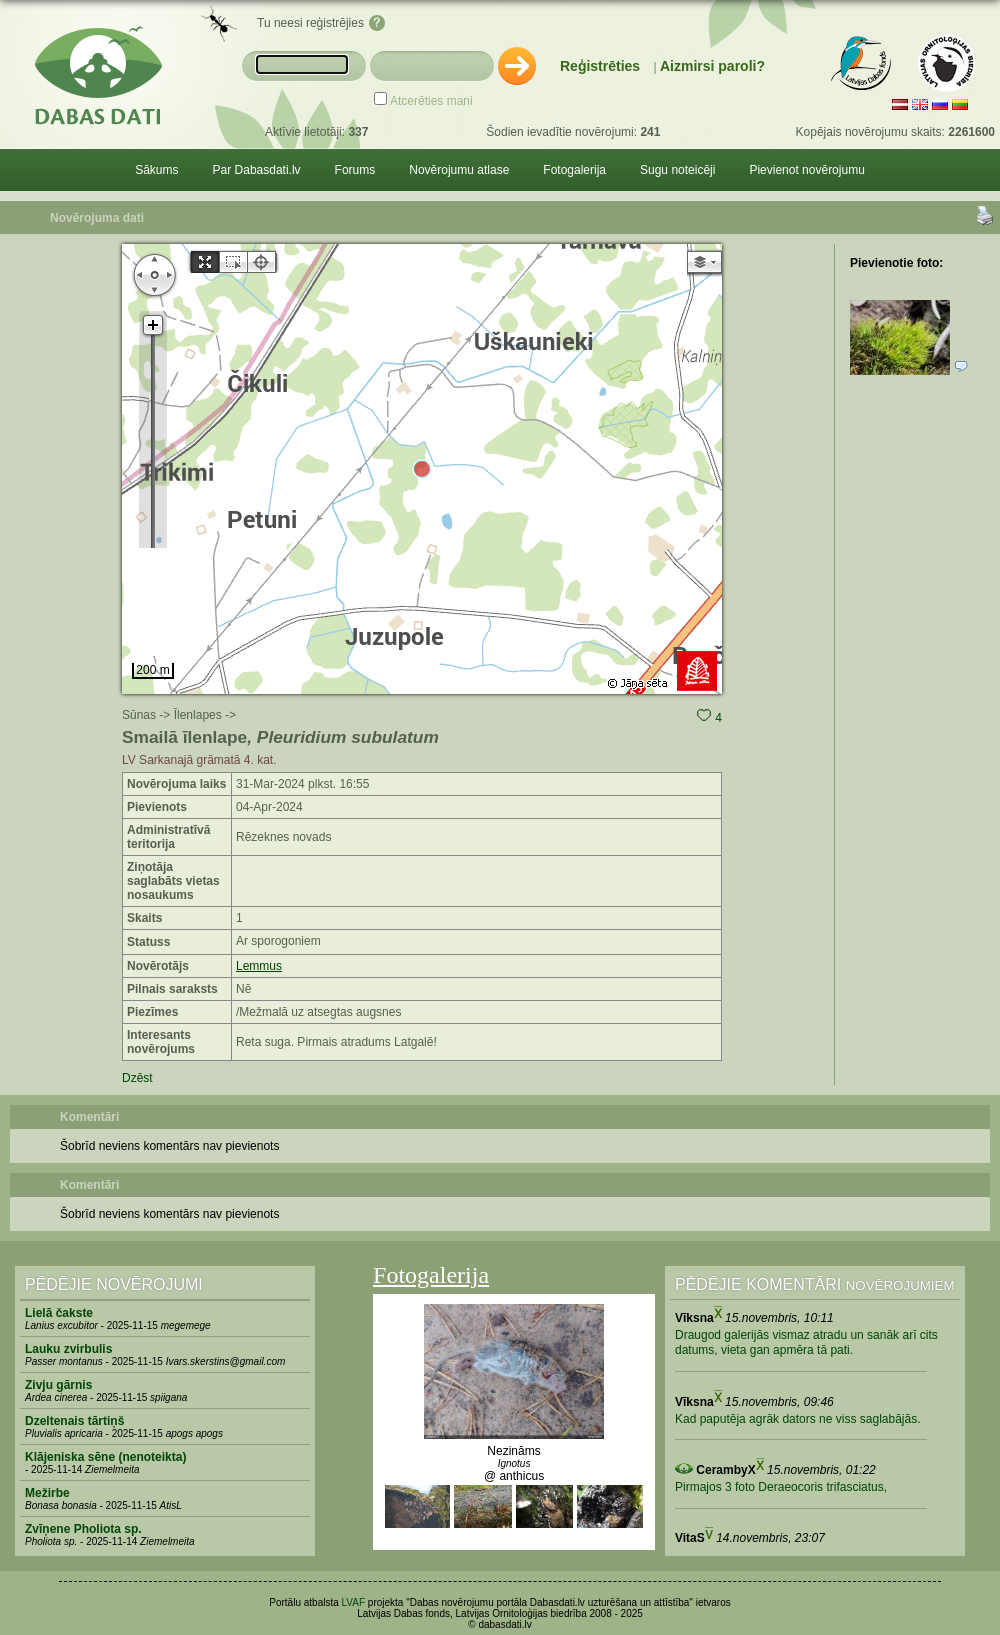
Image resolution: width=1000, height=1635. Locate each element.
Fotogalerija (574, 170)
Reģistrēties (600, 66)
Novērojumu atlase (459, 170)
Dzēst (137, 1078)
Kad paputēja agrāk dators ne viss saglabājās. (798, 1419)
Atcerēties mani (431, 101)
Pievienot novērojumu (806, 170)
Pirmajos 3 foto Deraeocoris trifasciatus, (781, 1487)
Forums (355, 170)
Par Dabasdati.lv (257, 170)
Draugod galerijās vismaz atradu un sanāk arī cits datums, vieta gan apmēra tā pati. (806, 1343)
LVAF (354, 1602)
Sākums (156, 170)
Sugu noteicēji (677, 170)
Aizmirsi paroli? (712, 66)
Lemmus (259, 966)
